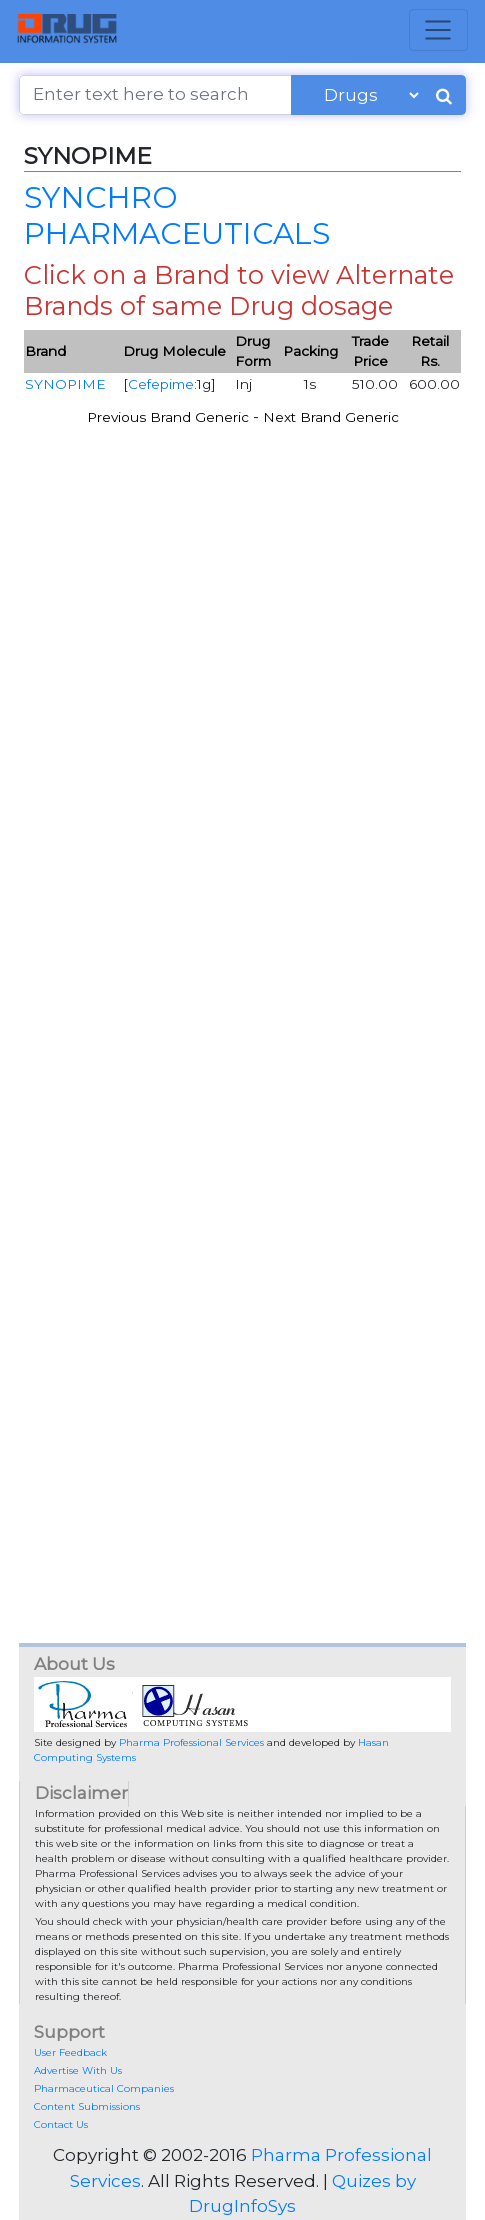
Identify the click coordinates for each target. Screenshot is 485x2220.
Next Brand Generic (331, 417)
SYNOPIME (65, 384)
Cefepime (161, 384)
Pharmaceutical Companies (104, 2088)
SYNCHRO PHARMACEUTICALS (177, 215)
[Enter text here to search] (155, 95)
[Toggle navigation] (438, 30)
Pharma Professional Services (191, 1742)
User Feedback (70, 2052)
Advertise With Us (78, 2070)
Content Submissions (87, 2106)
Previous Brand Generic (168, 417)
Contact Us (61, 2124)
